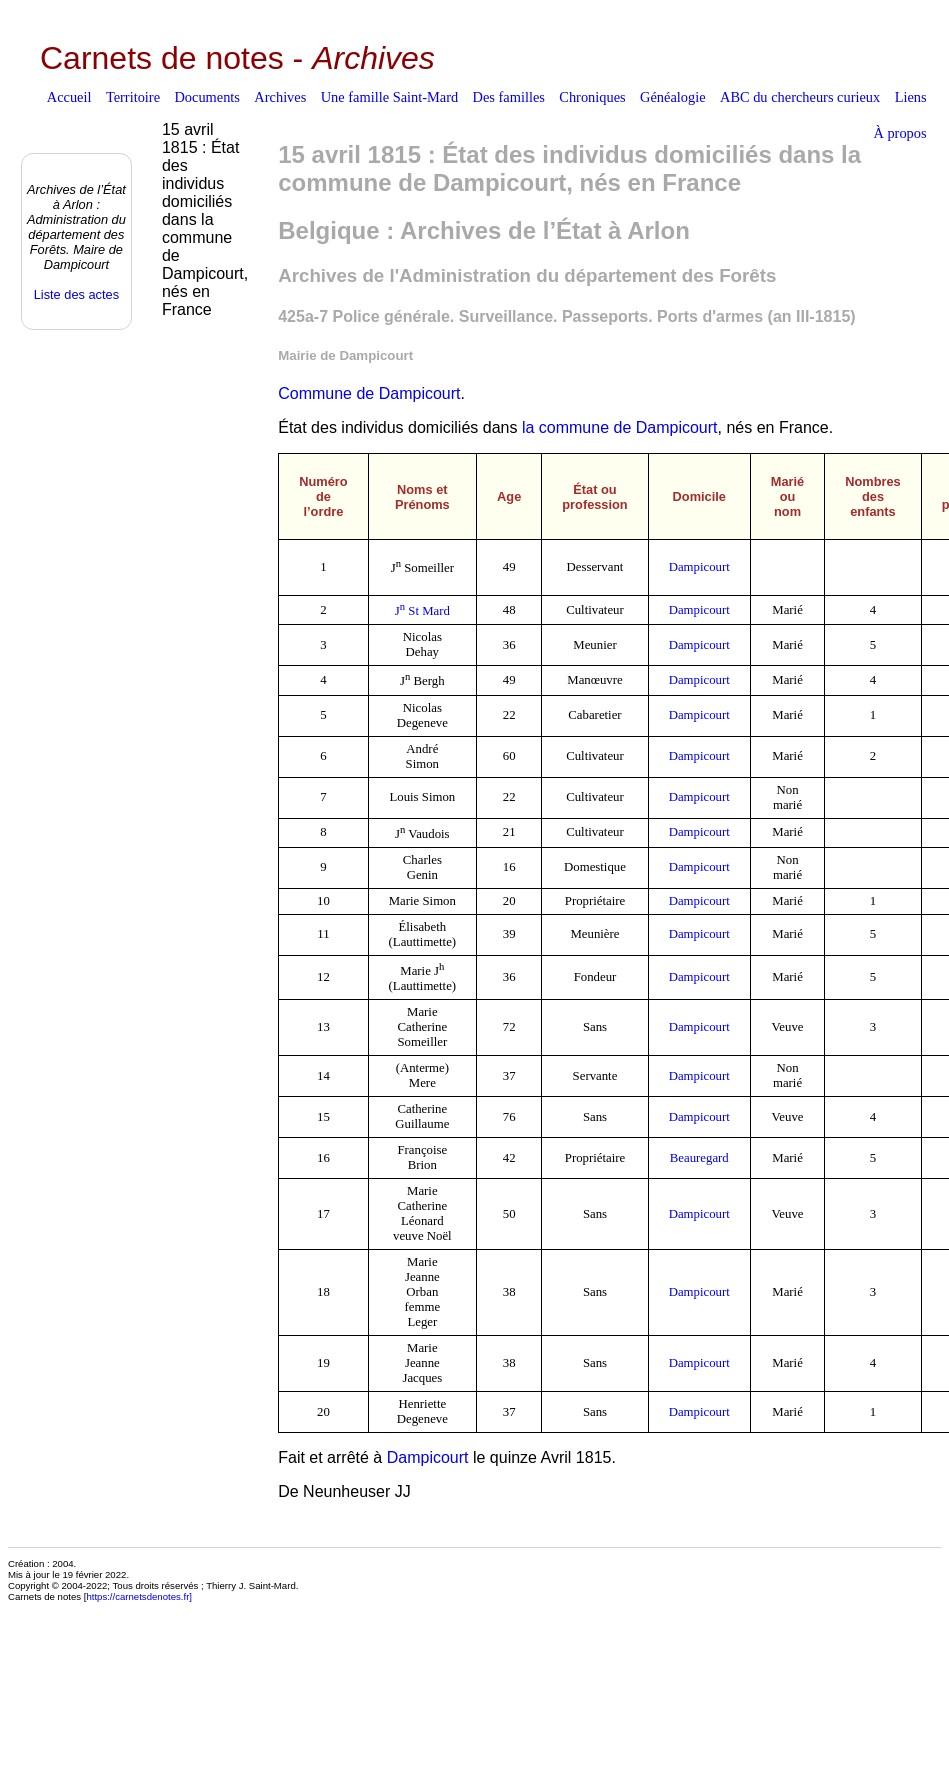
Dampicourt (699, 567)
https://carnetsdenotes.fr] (139, 1596)
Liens (911, 97)
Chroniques (592, 97)
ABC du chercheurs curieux (800, 97)
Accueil (69, 97)
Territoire (133, 97)
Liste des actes (76, 294)
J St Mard (422, 611)
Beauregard (699, 1158)
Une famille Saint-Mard (389, 97)
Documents (207, 97)
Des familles (509, 97)
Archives (280, 97)
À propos (899, 133)
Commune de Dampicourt (369, 393)
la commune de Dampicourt (620, 427)
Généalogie (673, 97)
